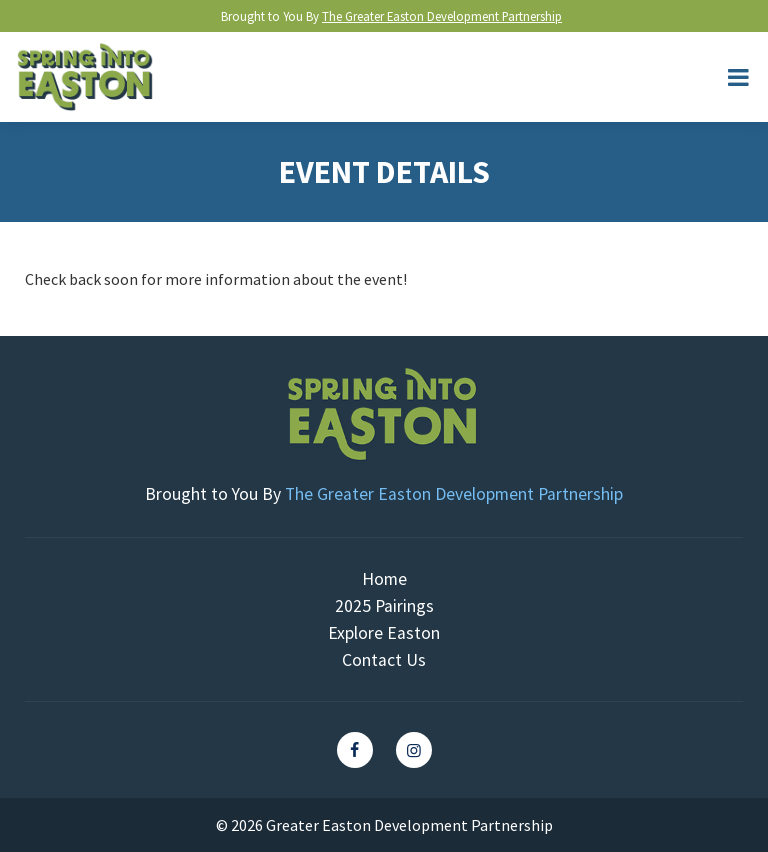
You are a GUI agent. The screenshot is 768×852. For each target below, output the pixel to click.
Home (384, 579)
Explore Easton (384, 633)
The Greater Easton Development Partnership (442, 16)
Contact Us (384, 660)
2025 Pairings (384, 606)
